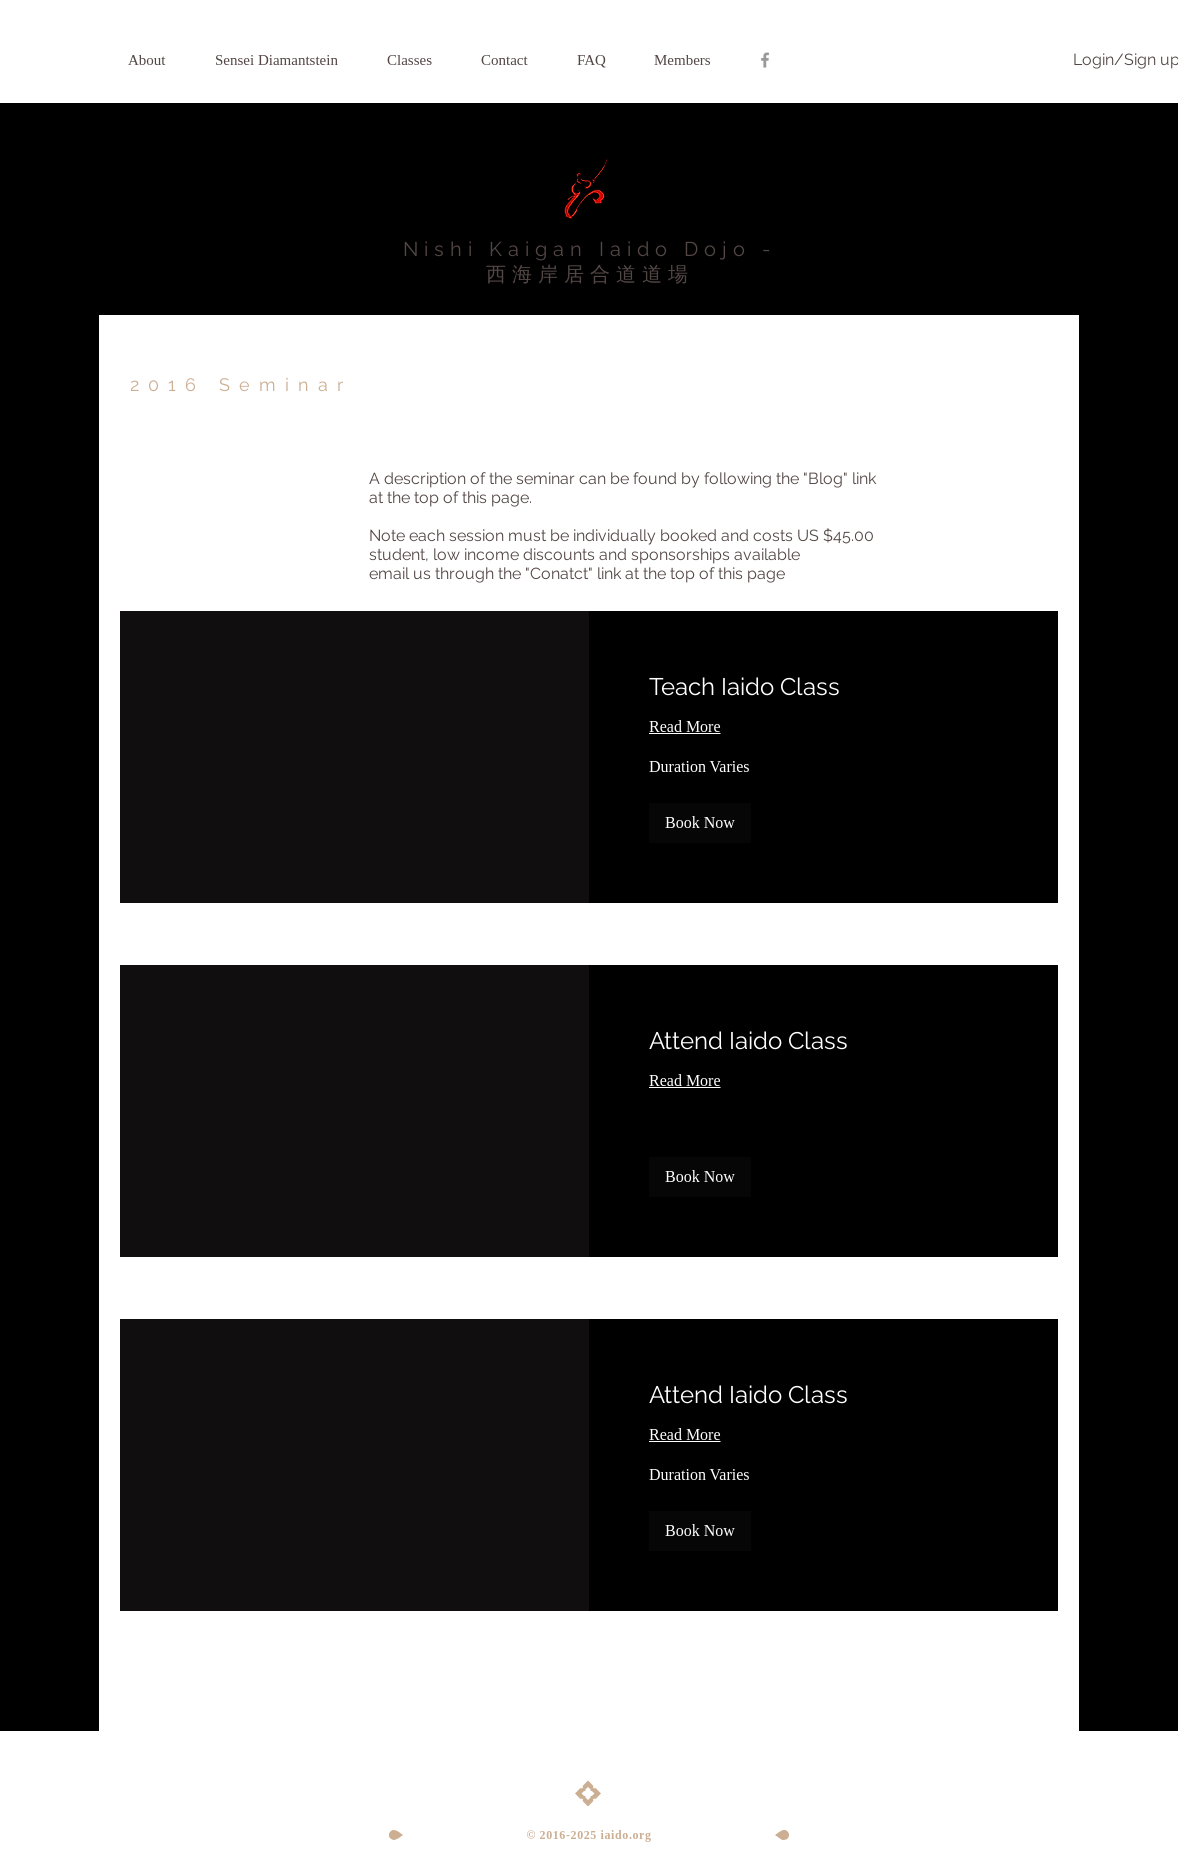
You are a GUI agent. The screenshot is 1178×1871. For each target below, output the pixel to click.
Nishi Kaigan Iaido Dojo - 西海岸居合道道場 (589, 261)
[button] (700, 823)
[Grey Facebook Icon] (765, 60)
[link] (823, 687)
